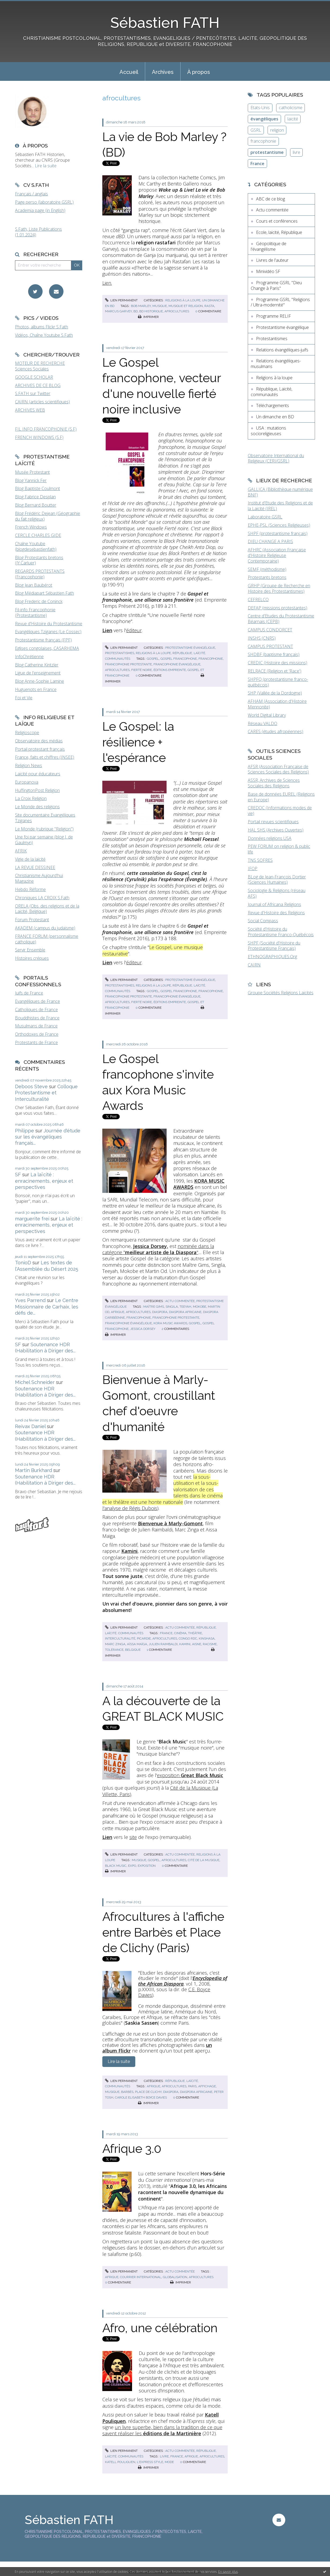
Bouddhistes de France (37, 1018)
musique (159, 306)
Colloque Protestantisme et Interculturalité (46, 1093)
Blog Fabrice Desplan (35, 497)
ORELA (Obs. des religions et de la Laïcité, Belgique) (47, 909)
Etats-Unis (260, 108)
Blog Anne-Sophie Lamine (39, 681)
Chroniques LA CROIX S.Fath (42, 898)
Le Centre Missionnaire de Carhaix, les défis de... (46, 1307)
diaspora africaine (185, 1312)
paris (192, 2086)
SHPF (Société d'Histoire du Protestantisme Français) (274, 945)
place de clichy (148, 2092)
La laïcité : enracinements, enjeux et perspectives (44, 1181)
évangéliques (264, 119)
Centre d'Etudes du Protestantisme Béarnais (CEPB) (281, 618)
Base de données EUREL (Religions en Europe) (281, 797)
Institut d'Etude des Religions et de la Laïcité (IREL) (280, 505)
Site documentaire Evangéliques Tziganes (45, 818)
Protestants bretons (267, 577)
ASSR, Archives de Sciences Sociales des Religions (274, 783)
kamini (184, 1644)
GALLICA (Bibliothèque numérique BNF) (280, 492)
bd (135, 311)
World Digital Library (267, 715)
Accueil (128, 72)
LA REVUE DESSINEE (35, 867)
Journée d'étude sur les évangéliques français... (47, 1137)
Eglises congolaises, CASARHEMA (47, 648)
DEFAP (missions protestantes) (277, 608)
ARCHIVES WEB (30, 410)
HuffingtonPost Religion (37, 790)
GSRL (255, 130)
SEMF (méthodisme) (267, 569)
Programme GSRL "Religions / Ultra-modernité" (280, 302)
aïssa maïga (137, 1644)
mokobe (199, 1306)
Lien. (107, 283)
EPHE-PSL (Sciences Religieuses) (279, 525)
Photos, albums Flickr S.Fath (41, 327)
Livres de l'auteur (272, 260)
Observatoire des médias (39, 741)
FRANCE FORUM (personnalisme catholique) (46, 939)
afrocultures (176, 311)
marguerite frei (32, 1218)
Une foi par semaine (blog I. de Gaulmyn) (44, 839)
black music (115, 1866)
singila (172, 1306)
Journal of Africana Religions (274, 904)
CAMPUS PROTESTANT (270, 646)
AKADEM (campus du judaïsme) (45, 928)
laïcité (292, 119)
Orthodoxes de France (36, 1034)
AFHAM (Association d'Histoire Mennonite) (277, 704)
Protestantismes (119, 653)
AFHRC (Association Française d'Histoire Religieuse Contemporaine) (277, 555)
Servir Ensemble (30, 950)
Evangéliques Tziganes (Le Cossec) (48, 632)
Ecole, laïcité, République (279, 232)
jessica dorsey (142, 1329)
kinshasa (207, 1638)
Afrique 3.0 (131, 2149)
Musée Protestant (32, 472)
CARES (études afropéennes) (275, 731)
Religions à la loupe (182, 300)
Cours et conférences (277, 221)
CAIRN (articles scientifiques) (42, 402)
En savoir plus (228, 2571)
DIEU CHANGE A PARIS (270, 541)
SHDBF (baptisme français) (273, 654)
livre (164, 2456)
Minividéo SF (268, 271)
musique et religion (185, 306)
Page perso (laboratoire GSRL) (44, 202)
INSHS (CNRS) (262, 638)
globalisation (175, 2277)
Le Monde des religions (37, 807)
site (133, 1837)
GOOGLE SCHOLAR (34, 377)
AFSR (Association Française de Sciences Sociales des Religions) (278, 769)
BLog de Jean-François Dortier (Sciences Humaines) (277, 879)
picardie (144, 1638)
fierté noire (141, 670)
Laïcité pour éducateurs (37, 774)
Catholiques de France (36, 1009)
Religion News (28, 765)
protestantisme (267, 152)
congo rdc (188, 1638)
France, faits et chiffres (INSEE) (44, 757)
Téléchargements (272, 405)
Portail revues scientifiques (273, 822)
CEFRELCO (258, 599)
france (166, 1633)
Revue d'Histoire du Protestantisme (48, 624)
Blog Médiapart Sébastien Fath (44, 593)
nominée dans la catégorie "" (158, 1249)
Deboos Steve (31, 1086)
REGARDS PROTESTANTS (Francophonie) (40, 574)
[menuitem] (129, 71)
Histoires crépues (32, 958)
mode (169, 2462)
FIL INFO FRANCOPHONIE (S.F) (46, 429)
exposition (190, 1775)
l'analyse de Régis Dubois (129, 1508)
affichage (207, 2086)
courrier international (140, 2277)
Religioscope (27, 732)
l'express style (150, 2462)
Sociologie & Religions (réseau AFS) (276, 893)
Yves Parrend (30, 1300)
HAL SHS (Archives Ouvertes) (275, 830)
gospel (153, 659)
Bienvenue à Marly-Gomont (170, 1523)
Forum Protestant (32, 920)
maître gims (153, 1306)
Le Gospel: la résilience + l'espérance (138, 742)
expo (132, 1866)
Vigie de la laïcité (30, 859)
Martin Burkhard (33, 1470)
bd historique (151, 311)
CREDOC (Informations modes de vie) (280, 810)
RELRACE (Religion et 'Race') (274, 671)
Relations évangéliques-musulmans (276, 363)
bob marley (141, 306)
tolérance (114, 1650)
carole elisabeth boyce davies (141, 2097)
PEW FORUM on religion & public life (279, 849)
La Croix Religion (31, 798)
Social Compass (263, 921)
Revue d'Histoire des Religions (276, 913)
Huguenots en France (36, 689)
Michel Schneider (35, 1382)
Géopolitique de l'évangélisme (268, 246)
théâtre (195, 1633)
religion (277, 130)
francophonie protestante (128, 664)
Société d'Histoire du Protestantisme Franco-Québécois (281, 932)
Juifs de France (29, 993)
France (257, 163)
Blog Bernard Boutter (35, 505)
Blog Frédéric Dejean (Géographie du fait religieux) (47, 516)
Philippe (24, 1130)
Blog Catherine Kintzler (36, 665)
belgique (133, 1650)
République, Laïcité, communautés (271, 391)
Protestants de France (36, 1042)
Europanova (26, 782)
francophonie (210, 659)
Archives (163, 72)
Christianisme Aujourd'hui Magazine (39, 878)
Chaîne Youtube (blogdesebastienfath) (36, 546)
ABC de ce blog (270, 199)
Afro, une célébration (160, 2328)
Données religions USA (269, 838)
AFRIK (21, 851)
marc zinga (115, 1644)
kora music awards (170, 1323)
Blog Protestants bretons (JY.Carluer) (39, 560)
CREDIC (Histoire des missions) (277, 663)
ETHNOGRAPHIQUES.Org (272, 956)
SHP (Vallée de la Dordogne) (275, 693)
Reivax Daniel (30, 1426)
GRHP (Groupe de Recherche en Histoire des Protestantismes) (279, 588)
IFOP (252, 868)
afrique (117, 1312)
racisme (210, 1644)
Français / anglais (31, 194)
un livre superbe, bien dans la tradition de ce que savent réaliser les (162, 2430)
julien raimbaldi (163, 1644)
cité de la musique (203, 1860)
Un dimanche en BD (275, 417)
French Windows (31, 527)
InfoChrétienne (29, 656)
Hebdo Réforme (30, 889)
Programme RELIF (273, 316)
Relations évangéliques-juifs (282, 350)
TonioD (23, 1262)
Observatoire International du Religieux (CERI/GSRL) (276, 458)
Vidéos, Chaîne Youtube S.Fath (44, 335)
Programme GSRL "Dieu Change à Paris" (276, 285)
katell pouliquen (120, 2462)
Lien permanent (121, 300)
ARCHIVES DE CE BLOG (38, 385)
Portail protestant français (40, 749)
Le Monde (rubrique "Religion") (44, 829)
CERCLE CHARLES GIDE (38, 535)
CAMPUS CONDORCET (270, 630)
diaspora (159, 1312)
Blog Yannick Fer (31, 480)
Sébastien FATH (165, 22)
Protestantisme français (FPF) (43, 640)
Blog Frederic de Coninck (38, 601)
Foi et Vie (23, 698)
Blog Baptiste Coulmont (37, 488)
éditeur (134, 630)
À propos (198, 72)
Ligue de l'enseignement (38, 673)
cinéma (180, 1633)
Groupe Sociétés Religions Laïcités (280, 993)
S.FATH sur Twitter (32, 393)
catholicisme (290, 108)
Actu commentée (180, 1301)
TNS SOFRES (260, 860)
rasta (209, 306)
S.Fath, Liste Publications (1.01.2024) (38, 232)
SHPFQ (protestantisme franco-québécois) (278, 682)
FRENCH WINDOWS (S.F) (39, 437)
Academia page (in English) (40, 210)
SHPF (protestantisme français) (278, 533)
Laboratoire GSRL (265, 517)
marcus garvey (118, 311)
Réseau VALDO (262, 723)
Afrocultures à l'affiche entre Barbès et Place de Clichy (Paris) (163, 1932)
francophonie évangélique (176, 664)
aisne (196, 1644)
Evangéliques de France (37, 1001)
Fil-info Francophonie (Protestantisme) (35, 612)
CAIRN (254, 965)
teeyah (185, 1306)
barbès (127, 2092)
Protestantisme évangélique (190, 648)
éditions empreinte (169, 670)
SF (18, 1174)
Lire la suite (46, 166)
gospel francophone (178, 659)
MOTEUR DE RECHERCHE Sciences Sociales (40, 366)
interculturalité (120, 1638)
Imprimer (148, 317)
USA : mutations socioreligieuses (268, 431)
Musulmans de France (36, 1026)
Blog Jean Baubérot (33, 585)
